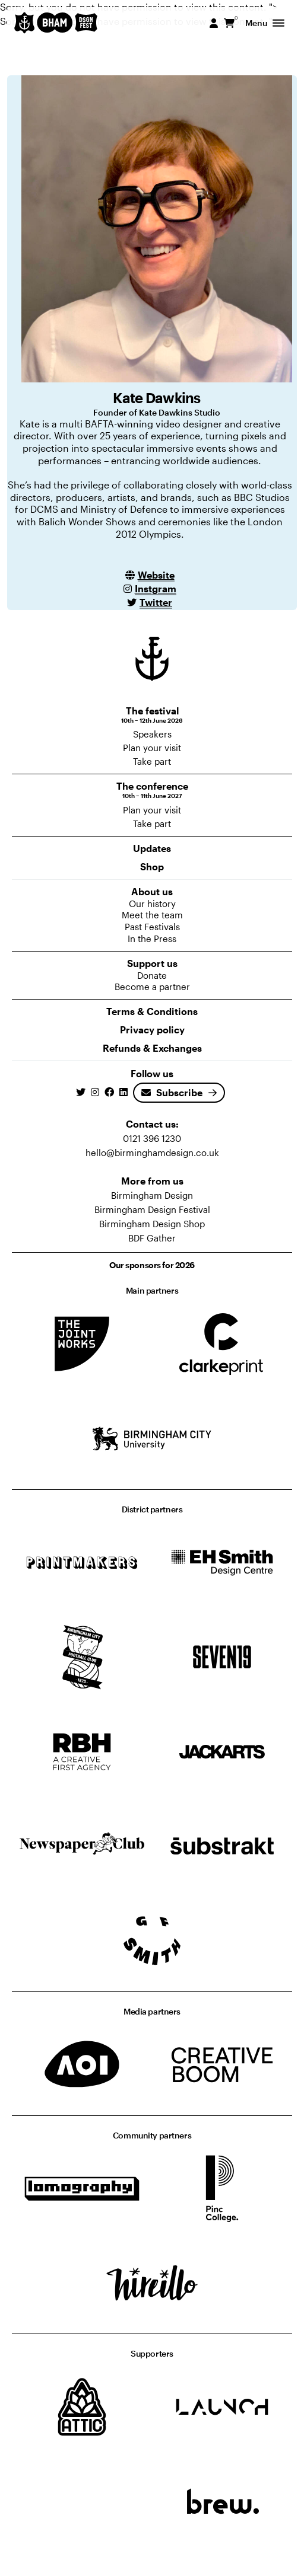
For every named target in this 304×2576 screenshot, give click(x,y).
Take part (152, 761)
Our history (152, 903)
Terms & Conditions (152, 1011)
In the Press (152, 938)
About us (152, 891)
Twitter (156, 602)
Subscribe (171, 1092)
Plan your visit (152, 747)
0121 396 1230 (152, 1138)
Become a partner (152, 986)
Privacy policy (152, 1029)
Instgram (155, 588)
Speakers (152, 734)
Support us (152, 963)
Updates (152, 848)
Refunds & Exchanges (152, 1048)
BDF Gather (152, 1238)
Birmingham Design (152, 1195)
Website (156, 574)
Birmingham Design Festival (152, 1209)
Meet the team (152, 914)
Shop (152, 866)
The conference (152, 790)
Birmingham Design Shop (152, 1223)
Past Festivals (152, 926)
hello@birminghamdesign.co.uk (152, 1152)
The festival (152, 714)
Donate (152, 975)
